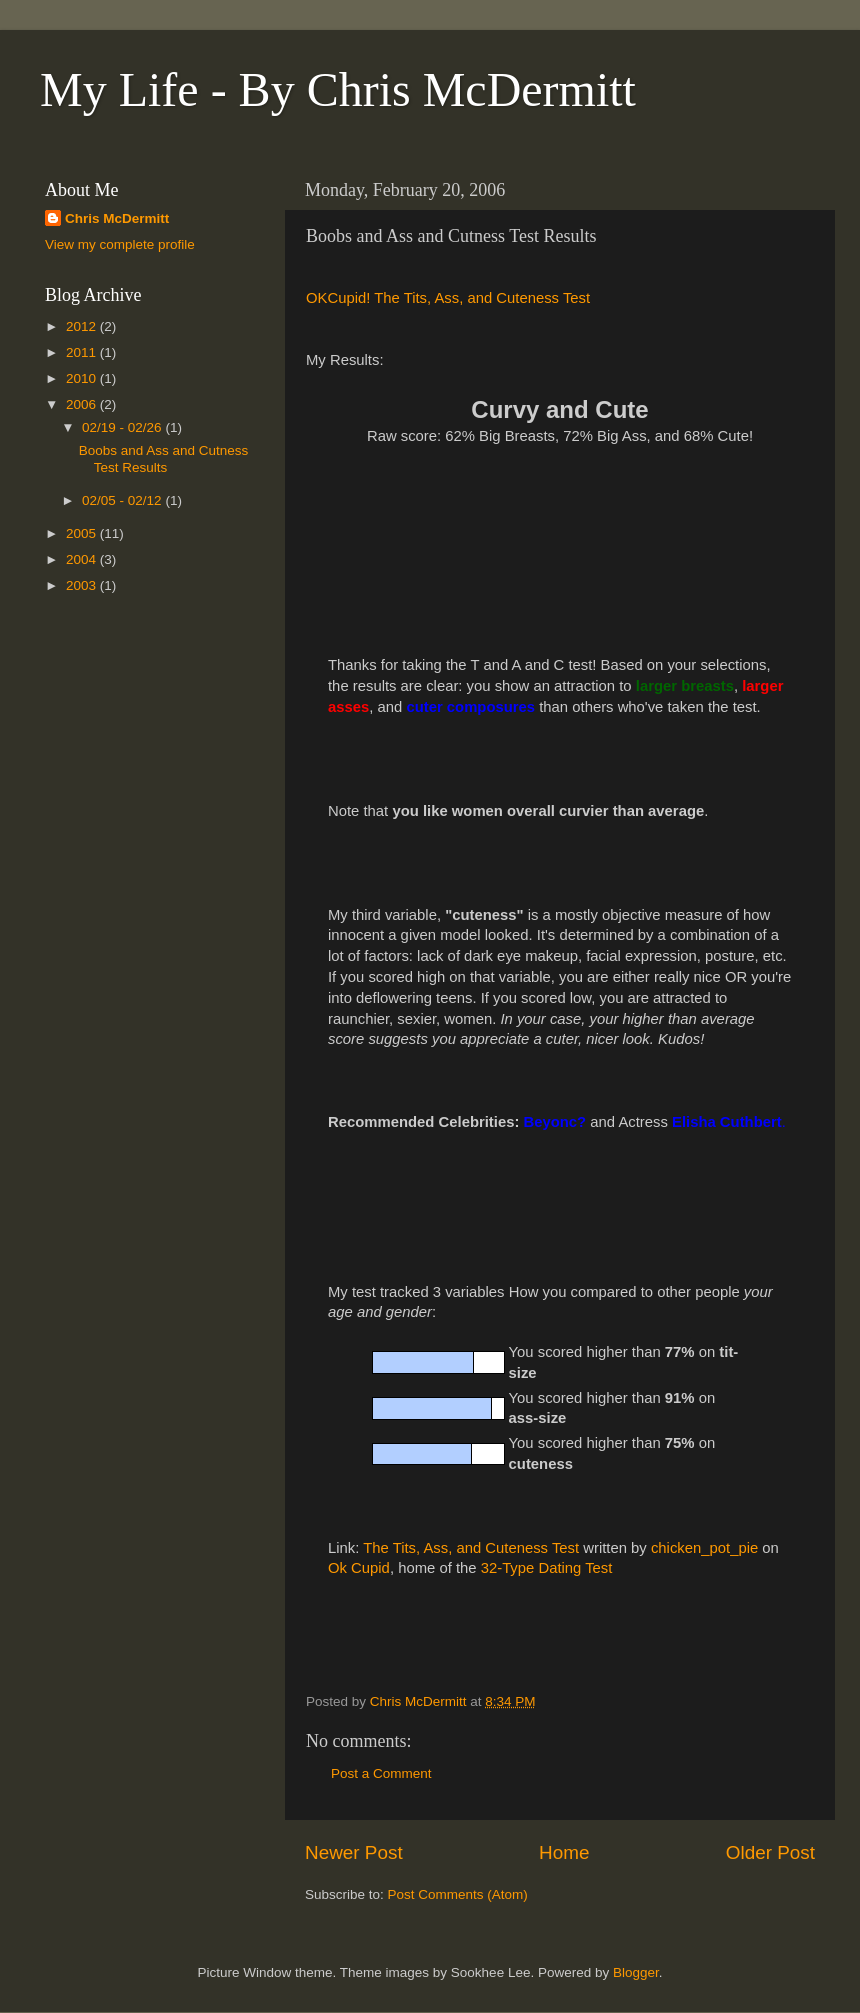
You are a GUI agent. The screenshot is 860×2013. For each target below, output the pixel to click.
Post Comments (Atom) (458, 1894)
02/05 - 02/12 (123, 500)
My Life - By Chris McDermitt (338, 89)
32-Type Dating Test (547, 1568)
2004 (83, 559)
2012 (83, 326)
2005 (83, 533)
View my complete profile (120, 244)
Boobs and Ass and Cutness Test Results (164, 458)
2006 (83, 404)
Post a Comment (381, 1773)
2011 (83, 352)
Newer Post (354, 1852)
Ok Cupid (359, 1568)
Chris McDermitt (117, 218)
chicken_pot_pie (704, 1548)
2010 (83, 378)
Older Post (770, 1852)
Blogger (636, 1972)
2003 (83, 585)
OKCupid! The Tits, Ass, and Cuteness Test (448, 298)
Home (564, 1852)
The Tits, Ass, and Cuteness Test (471, 1548)
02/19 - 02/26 (123, 427)
